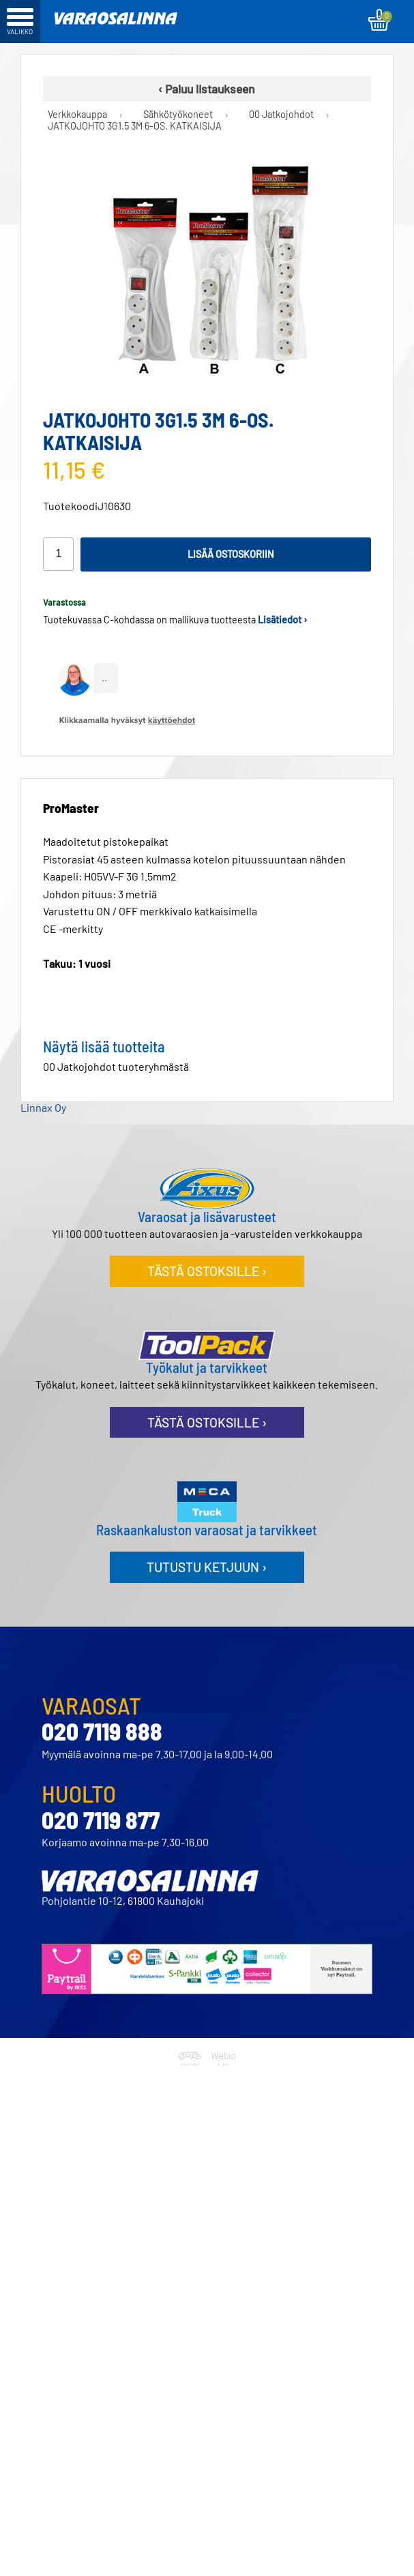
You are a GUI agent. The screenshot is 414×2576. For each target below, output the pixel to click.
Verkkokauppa (77, 114)
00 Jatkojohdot (281, 114)
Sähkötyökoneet (178, 114)
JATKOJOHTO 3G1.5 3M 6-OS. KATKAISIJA (135, 126)
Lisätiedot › (283, 619)
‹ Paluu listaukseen (206, 88)
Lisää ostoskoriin (231, 554)
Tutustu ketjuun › (207, 1567)
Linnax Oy (43, 1107)
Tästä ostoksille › (207, 1271)
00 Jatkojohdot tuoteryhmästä (116, 1066)
